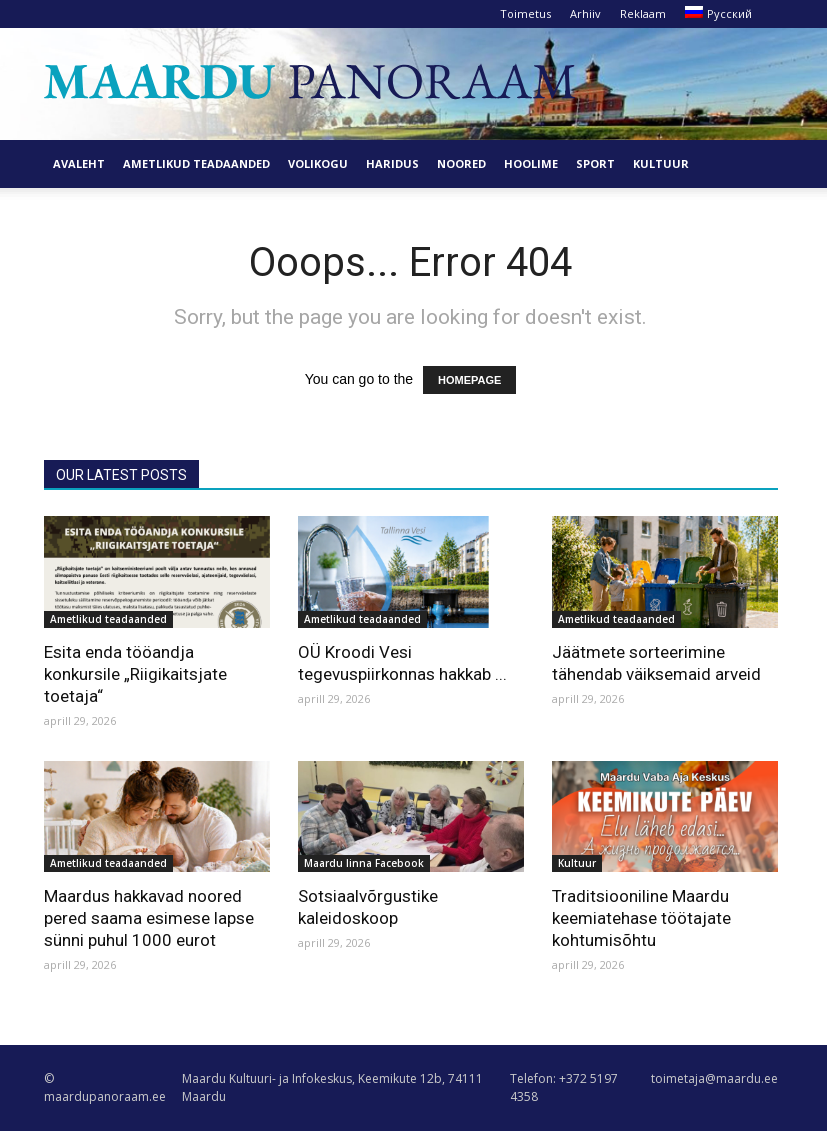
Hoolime (531, 163)
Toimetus (525, 13)
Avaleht (79, 163)
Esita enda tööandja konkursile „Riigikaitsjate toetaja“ (135, 674)
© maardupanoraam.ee (105, 1087)
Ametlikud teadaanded (196, 163)
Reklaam (643, 13)
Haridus (392, 163)
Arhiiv (585, 13)
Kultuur (661, 163)
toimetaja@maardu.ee (714, 1078)
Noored (461, 163)
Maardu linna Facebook (364, 863)
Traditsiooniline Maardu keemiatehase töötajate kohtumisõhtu (641, 918)
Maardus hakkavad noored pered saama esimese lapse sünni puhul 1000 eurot (149, 918)
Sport (595, 163)
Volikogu (318, 163)
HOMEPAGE (469, 380)
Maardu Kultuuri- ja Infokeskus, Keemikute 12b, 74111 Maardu (332, 1087)
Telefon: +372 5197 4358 (564, 1087)
